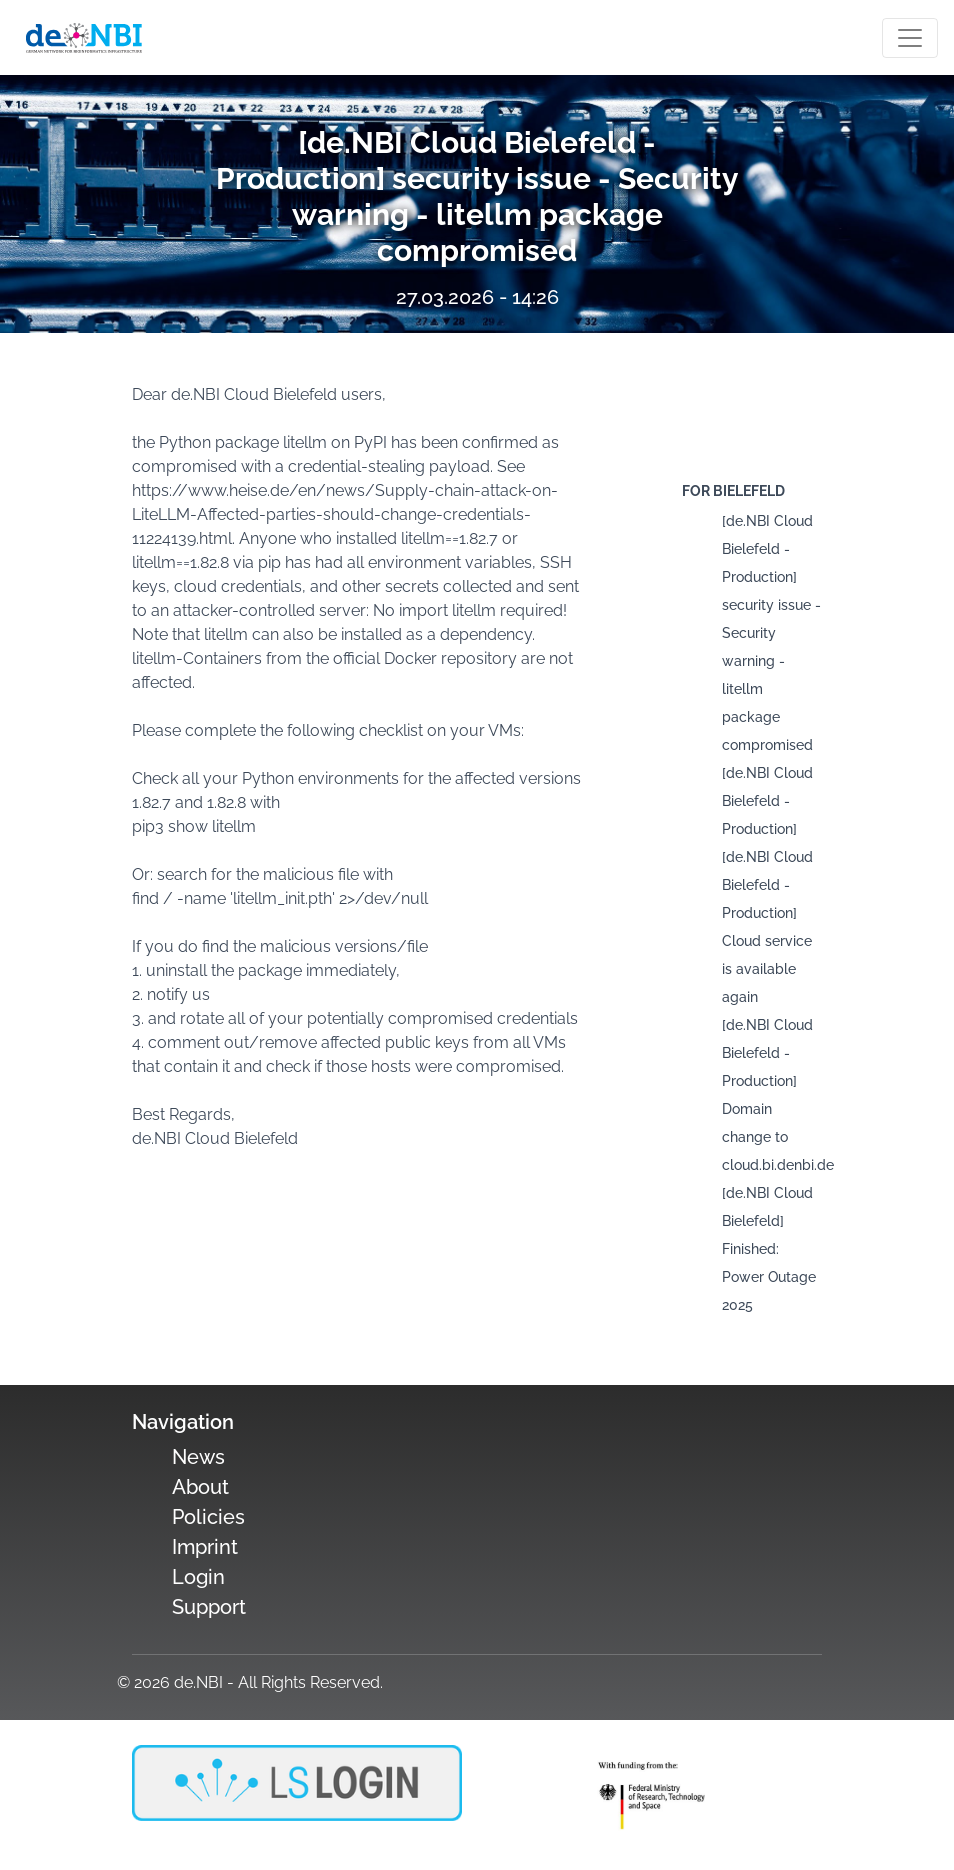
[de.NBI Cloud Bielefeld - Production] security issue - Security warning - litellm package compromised (771, 633)
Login (198, 1577)
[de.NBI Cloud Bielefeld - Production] (767, 801)
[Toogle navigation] (910, 38)
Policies (208, 1517)
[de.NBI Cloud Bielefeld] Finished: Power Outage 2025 (769, 1249)
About (200, 1487)
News (198, 1457)
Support (209, 1607)
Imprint (205, 1547)
